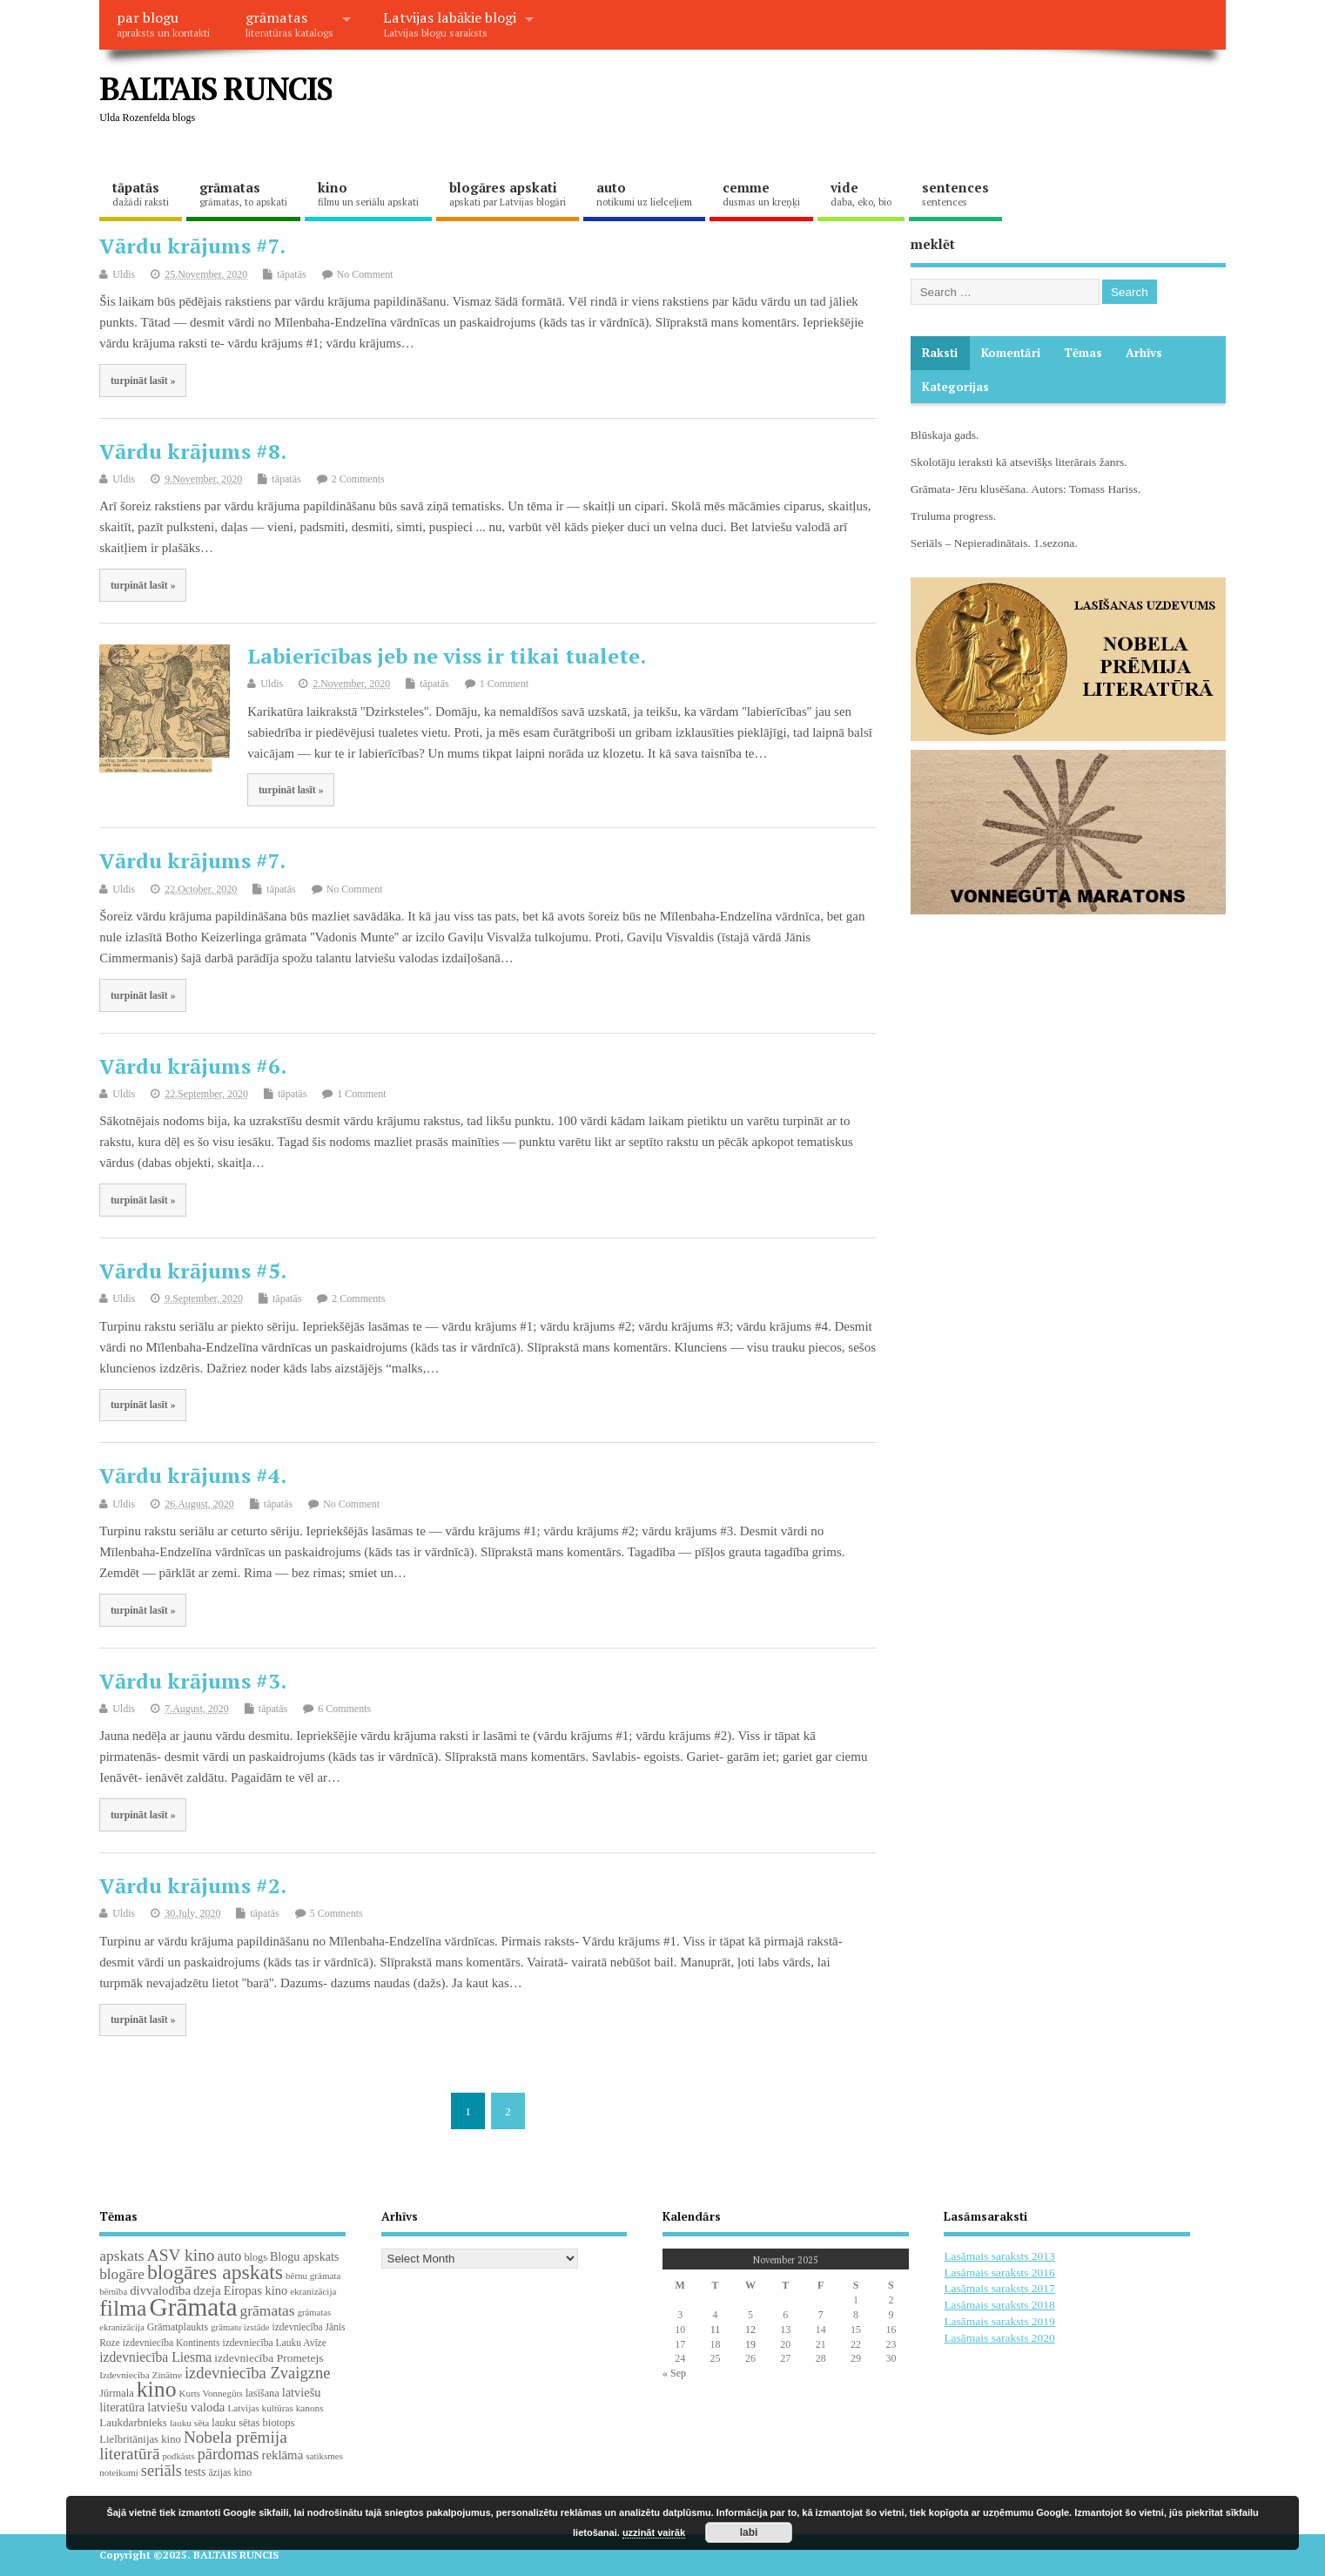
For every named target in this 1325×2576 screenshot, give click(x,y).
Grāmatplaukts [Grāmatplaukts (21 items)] (178, 2327)
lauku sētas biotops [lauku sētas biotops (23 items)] (253, 2423)
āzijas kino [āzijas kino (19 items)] (230, 2472)
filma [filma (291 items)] (122, 2308)
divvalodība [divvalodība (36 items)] (160, 2290)
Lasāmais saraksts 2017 (999, 2288)
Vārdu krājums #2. (192, 1885)
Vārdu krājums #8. (192, 451)
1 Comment (504, 684)
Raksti (940, 353)
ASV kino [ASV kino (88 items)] (181, 2255)
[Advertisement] (894, 103)
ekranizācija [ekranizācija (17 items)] (313, 2291)
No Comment (365, 274)
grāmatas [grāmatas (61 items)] (267, 2310)
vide (861, 193)
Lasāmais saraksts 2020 (999, 2337)
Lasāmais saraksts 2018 (999, 2304)
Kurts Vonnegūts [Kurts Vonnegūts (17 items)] (211, 2393)
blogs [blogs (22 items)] (255, 2257)
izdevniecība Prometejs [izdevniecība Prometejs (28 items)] (268, 2357)
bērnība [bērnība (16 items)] (113, 2291)
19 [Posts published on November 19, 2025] (750, 2344)
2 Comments (358, 479)
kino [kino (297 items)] (157, 2389)
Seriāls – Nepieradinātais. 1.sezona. (994, 543)
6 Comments (344, 1709)
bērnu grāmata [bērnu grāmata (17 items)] (313, 2275)
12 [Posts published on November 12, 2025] (750, 2329)
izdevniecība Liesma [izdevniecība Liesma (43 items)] (155, 2357)
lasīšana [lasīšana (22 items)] (262, 2393)
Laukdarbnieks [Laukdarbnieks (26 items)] (133, 2422)
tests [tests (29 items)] (195, 2471)
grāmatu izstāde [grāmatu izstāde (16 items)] (240, 2327)
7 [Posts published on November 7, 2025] (821, 2315)
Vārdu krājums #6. (192, 1066)
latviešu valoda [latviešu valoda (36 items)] (186, 2407)
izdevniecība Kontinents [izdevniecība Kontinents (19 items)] (171, 2342)
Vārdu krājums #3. (192, 1681)
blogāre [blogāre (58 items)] (122, 2274)
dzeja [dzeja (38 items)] (207, 2290)
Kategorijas (955, 386)
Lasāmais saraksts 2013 (999, 2255)
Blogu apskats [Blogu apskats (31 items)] (304, 2256)
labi (749, 2532)
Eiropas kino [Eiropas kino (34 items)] (255, 2290)
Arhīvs (1144, 353)
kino (368, 193)
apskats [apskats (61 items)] (121, 2255)
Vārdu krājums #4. (192, 1475)
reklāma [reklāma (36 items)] (283, 2455)
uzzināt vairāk (653, 2532)
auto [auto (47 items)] (230, 2256)
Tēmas (1083, 353)
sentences (955, 193)
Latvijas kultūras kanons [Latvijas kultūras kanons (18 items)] (275, 2408)
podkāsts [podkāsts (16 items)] (178, 2456)
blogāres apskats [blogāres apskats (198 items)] (215, 2272)
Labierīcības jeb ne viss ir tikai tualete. (446, 656)
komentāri (1010, 353)
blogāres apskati (507, 193)
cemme (761, 193)
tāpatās (140, 193)
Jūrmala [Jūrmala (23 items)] (116, 2393)
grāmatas (289, 23)
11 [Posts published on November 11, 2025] (715, 2329)
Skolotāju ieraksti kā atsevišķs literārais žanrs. (1019, 462)
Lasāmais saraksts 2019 (999, 2321)
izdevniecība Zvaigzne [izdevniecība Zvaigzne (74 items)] (258, 2373)
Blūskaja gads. (945, 435)
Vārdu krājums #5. (192, 1271)
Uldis (123, 274)
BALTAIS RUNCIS (215, 88)
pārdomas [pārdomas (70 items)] (228, 2454)
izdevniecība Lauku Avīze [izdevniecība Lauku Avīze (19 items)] (274, 2342)
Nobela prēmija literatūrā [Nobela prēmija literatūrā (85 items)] (193, 2445)
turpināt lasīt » (143, 380)
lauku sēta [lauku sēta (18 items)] (189, 2423)
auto (644, 193)
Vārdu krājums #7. (192, 246)
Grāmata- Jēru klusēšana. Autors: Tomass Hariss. (1026, 489)
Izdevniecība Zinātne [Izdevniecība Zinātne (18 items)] (140, 2375)
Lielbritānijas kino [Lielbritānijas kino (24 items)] (140, 2439)
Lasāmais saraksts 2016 (999, 2272)
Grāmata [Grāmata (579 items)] (194, 2307)
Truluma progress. (954, 516)
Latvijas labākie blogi (449, 23)
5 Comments (336, 1913)
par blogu (163, 23)
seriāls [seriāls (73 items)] (161, 2470)
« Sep (674, 2373)
